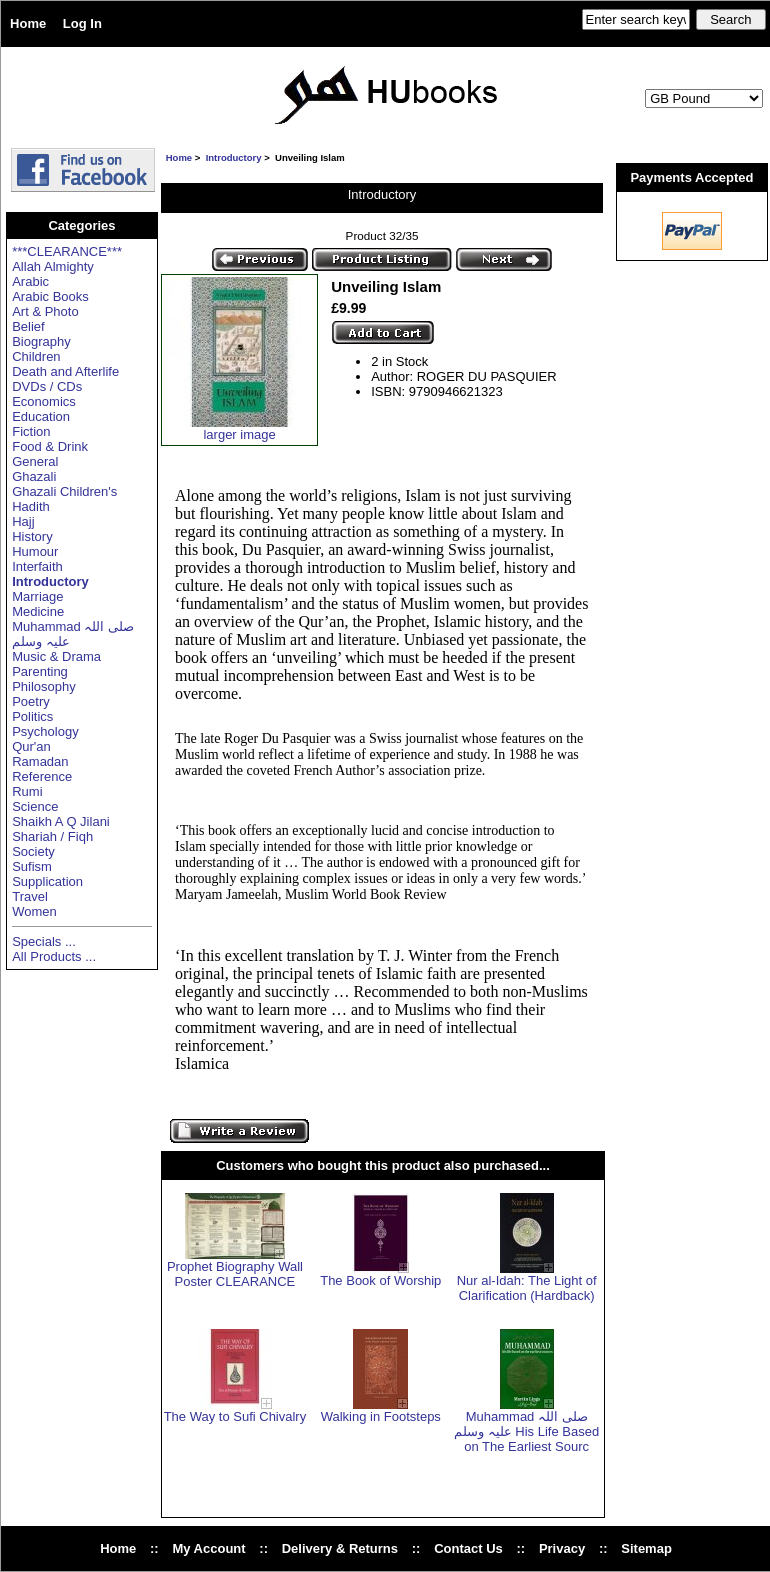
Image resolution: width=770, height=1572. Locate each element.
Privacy (562, 1548)
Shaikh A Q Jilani (61, 821)
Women (34, 911)
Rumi (27, 791)
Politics (32, 716)
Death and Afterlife (65, 371)
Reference (42, 776)
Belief (28, 326)
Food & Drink (50, 446)
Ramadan (40, 761)
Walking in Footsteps (381, 1416)
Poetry (31, 701)
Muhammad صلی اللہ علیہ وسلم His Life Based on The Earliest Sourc (526, 1431)
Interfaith (37, 566)
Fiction (31, 431)
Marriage (37, 596)
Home (28, 23)
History (32, 536)
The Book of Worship (380, 1280)
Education (41, 416)
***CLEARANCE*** (67, 251)
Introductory (234, 157)
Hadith (31, 506)
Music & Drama (56, 656)
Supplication (47, 881)
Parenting (40, 671)
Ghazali (34, 476)
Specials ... (44, 941)
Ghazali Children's (64, 491)
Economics (44, 401)
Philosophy (44, 686)
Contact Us (468, 1548)
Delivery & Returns (340, 1548)
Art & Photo (45, 311)
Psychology (45, 731)
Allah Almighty (53, 266)
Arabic (30, 281)
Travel (30, 896)
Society (33, 851)
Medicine (38, 611)
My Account (208, 1548)
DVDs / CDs (47, 386)
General (35, 461)
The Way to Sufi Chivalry (235, 1416)
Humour (35, 551)
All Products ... (54, 956)
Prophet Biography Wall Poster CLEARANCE (235, 1274)
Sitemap (646, 1548)
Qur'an (31, 746)
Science (35, 806)
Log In (82, 23)
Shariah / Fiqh (52, 836)
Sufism (32, 866)
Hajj (23, 521)
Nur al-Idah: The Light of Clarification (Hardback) (527, 1288)
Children (36, 356)
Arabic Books (50, 296)
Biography (41, 341)
